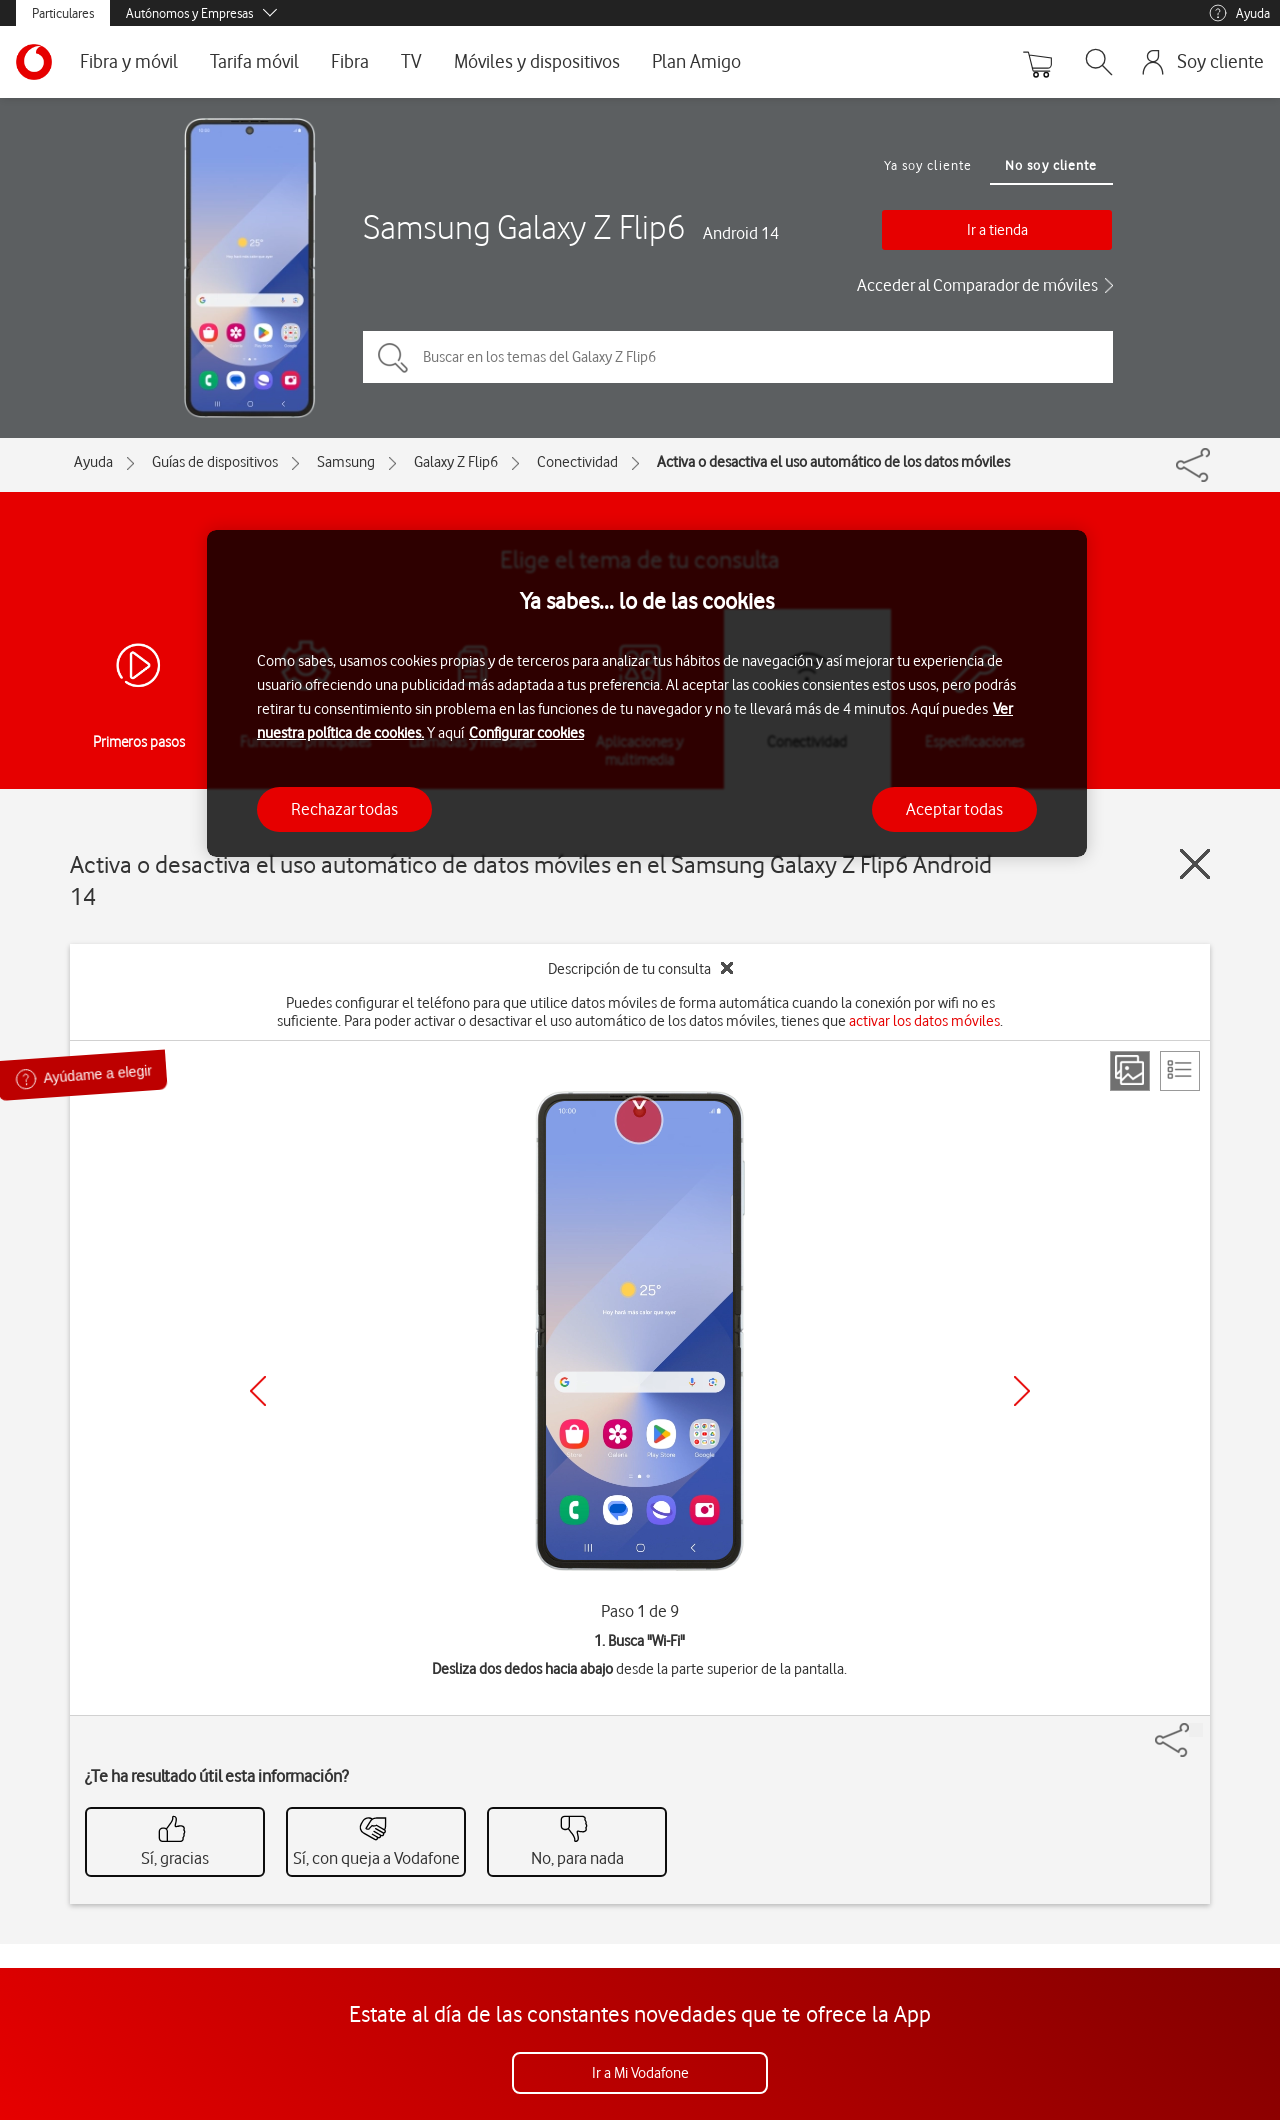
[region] (647, 693)
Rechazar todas (344, 809)
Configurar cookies (526, 733)
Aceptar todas (954, 809)
